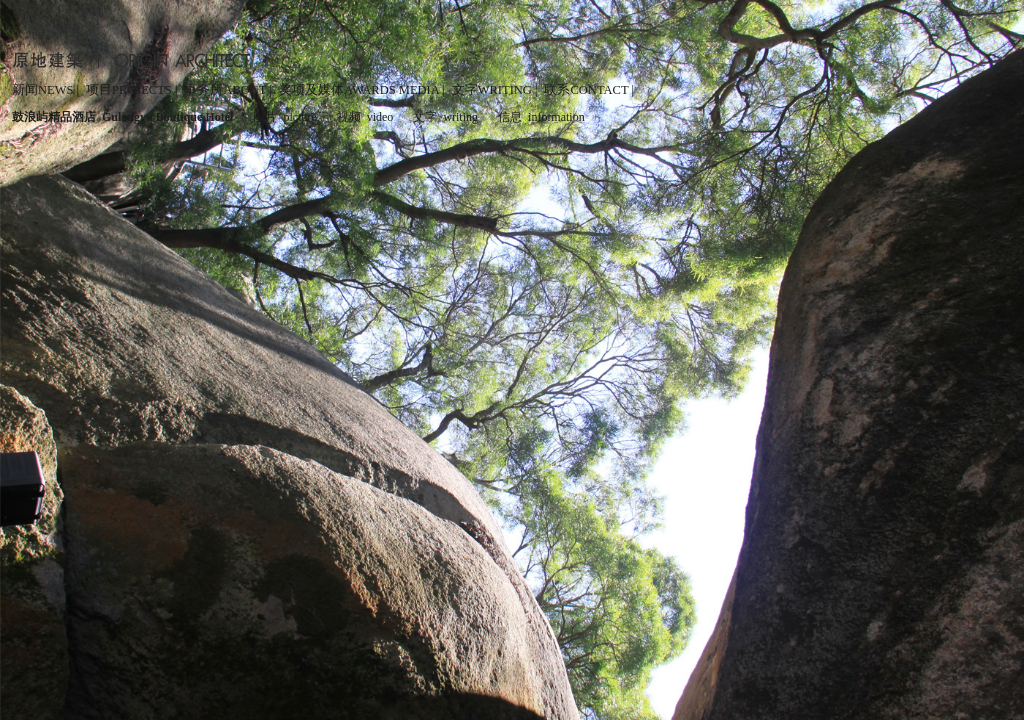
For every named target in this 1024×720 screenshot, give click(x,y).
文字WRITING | (495, 90)
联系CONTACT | (588, 90)
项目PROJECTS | (131, 90)
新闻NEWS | (45, 90)
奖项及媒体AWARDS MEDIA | (362, 90)
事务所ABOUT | (227, 90)
